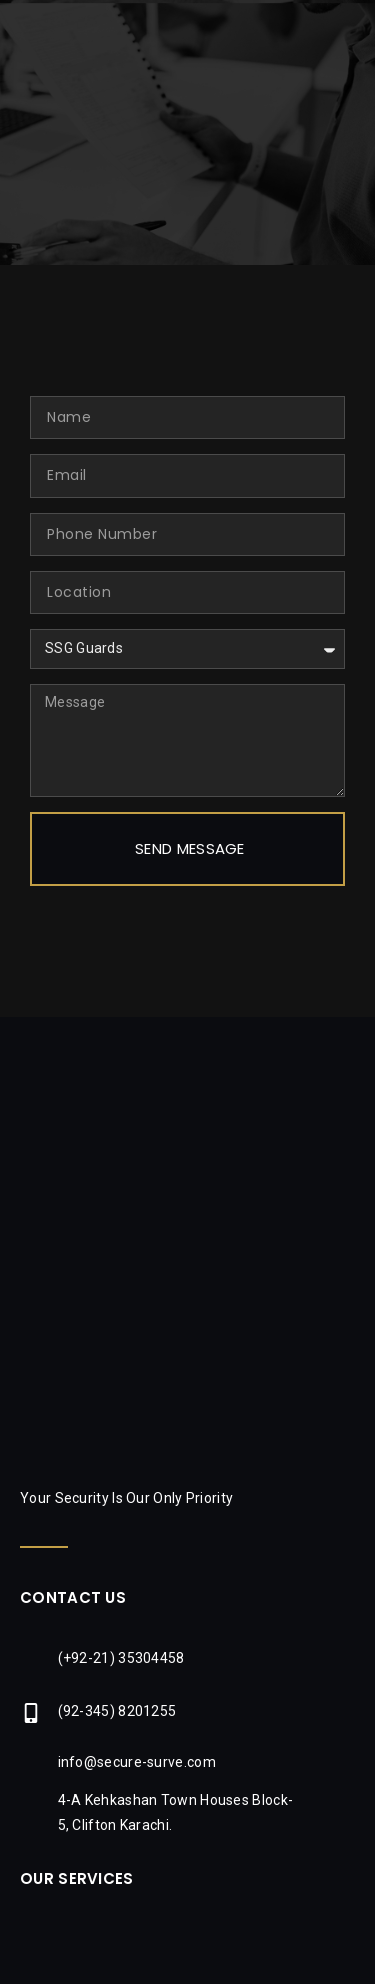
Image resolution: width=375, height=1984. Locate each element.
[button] (357, 31)
